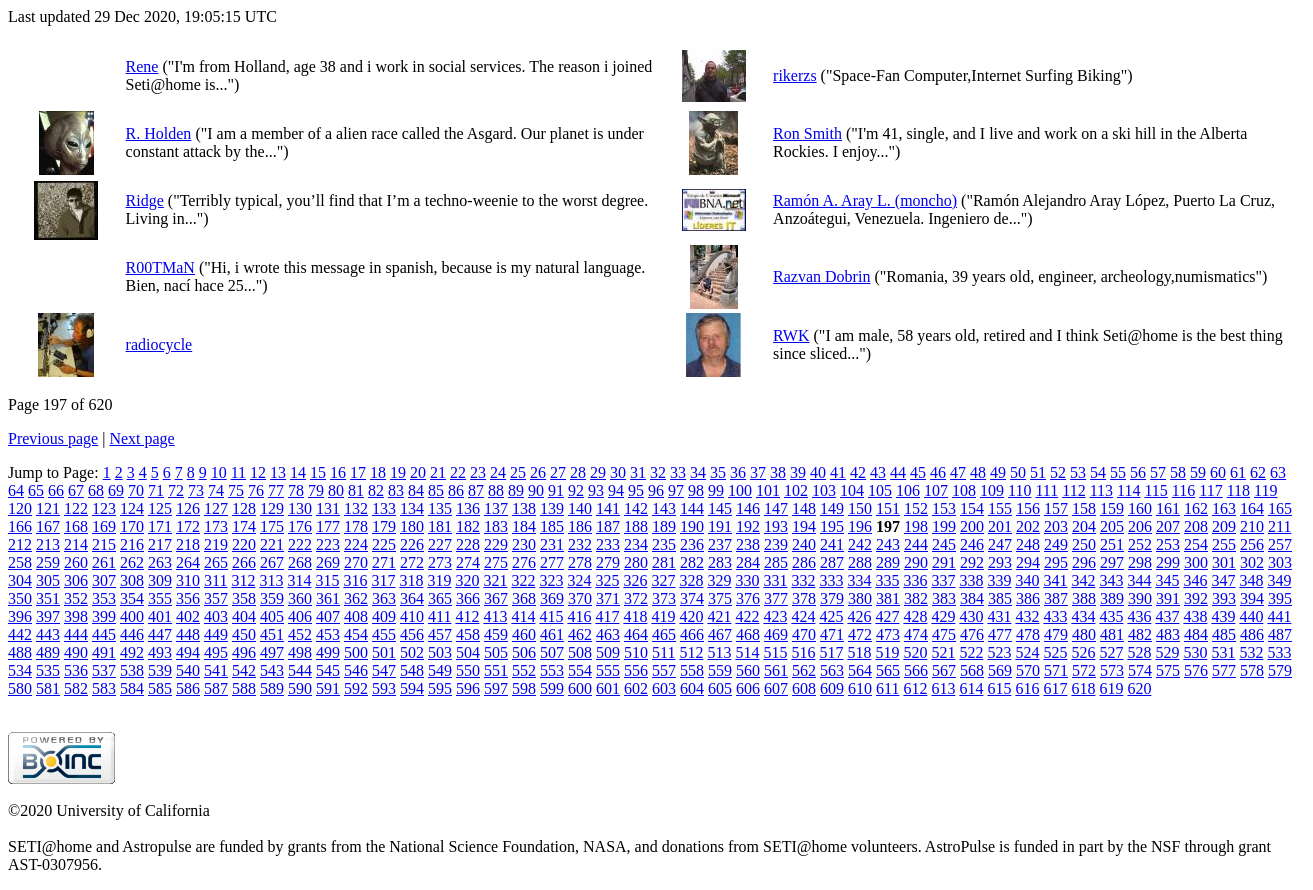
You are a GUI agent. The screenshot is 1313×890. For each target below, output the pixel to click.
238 (748, 544)
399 (104, 616)
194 (804, 526)
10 (219, 472)
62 (1258, 472)
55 (1118, 472)
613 (943, 688)
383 (944, 598)
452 (300, 634)
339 (999, 580)
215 (104, 544)
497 (272, 652)
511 (663, 652)
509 (608, 652)
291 (944, 562)
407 (328, 616)
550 (468, 670)
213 (48, 544)
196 (860, 526)
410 (412, 616)
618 (1083, 688)
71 (156, 490)
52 (1058, 472)
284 (748, 562)
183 (496, 526)
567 (944, 670)
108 (964, 490)
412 (467, 616)
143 (664, 508)
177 (328, 526)
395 (1280, 598)
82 (376, 490)
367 (496, 598)
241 (832, 544)
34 (698, 472)
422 (747, 616)
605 (720, 688)
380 (860, 598)
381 (888, 598)
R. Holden (159, 133)
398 (76, 616)
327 (663, 580)
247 (1000, 544)
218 (188, 544)
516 (803, 652)
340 (1027, 580)
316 (355, 580)
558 (692, 670)
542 (244, 670)
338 (971, 580)
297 (1112, 562)
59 (1198, 472)
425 (831, 616)
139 (552, 508)
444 (76, 634)
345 (1167, 580)
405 (272, 616)
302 (1252, 562)
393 (1224, 598)
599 (552, 688)
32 (658, 472)
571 (1056, 670)
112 (1073, 490)
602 (636, 688)
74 (216, 490)
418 (635, 616)
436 (1139, 616)
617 (1055, 688)
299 (1168, 562)
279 (608, 562)
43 (878, 472)
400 (132, 616)
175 (272, 526)
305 (48, 580)
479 (1056, 634)
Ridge (145, 200)
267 (272, 562)
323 (551, 580)
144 (692, 508)
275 (496, 562)
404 (244, 616)
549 (440, 670)
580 (20, 688)
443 (48, 634)
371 (608, 598)
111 (1046, 490)
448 (188, 634)
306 (76, 580)
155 (1000, 508)
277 (552, 562)
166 (20, 526)
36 (738, 472)
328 (691, 580)
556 (636, 670)
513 (719, 652)
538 (132, 670)
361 (328, 598)
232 (580, 544)
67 (76, 490)
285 (776, 562)
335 (887, 580)
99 (716, 490)
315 (327, 580)
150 (860, 508)
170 (132, 526)
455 (384, 634)
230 (524, 544)
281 (664, 562)
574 (1140, 670)
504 (468, 652)
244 (916, 544)
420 (691, 616)
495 (216, 652)
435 (1111, 616)
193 (776, 526)
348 (1251, 580)
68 (96, 490)
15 (318, 472)
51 (1038, 472)
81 (356, 490)
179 (384, 526)
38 (778, 472)
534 (20, 670)
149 (832, 508)
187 (608, 526)
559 (720, 670)
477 (1000, 634)
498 (300, 652)
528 (1139, 652)
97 (676, 490)
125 (160, 508)
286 (804, 562)
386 (1028, 598)
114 (1128, 490)
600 (580, 688)
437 (1167, 616)
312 (243, 580)
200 (972, 526)
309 (160, 580)
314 (299, 580)
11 (238, 472)
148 (804, 508)
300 (1196, 562)
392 (1196, 598)
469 (776, 634)
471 (832, 634)
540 (188, 670)
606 (748, 688)
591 (328, 688)
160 (1140, 508)
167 (48, 526)
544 (300, 670)
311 (215, 580)
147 (776, 508)
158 (1084, 508)
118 (1238, 490)
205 (1112, 526)
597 (496, 688)
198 (916, 526)
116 (1183, 490)
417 (607, 616)
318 (411, 580)
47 (958, 472)
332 (803, 580)
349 (1279, 580)
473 (888, 634)
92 (576, 490)
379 (832, 598)
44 (898, 472)
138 (524, 508)
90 (536, 490)
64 (16, 490)
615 (999, 688)
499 (328, 652)
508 (580, 652)
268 (300, 562)
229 (496, 544)
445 (104, 634)
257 (1280, 544)
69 (116, 490)
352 (76, 598)
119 (1265, 490)
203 (1056, 526)
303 (1280, 562)
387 (1056, 598)
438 (1195, 616)
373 (664, 598)
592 (356, 688)
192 (748, 526)
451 (272, 634)
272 (412, 562)
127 (216, 508)
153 (944, 508)
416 (579, 616)
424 (803, 616)
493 (160, 652)
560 (748, 670)
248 (1028, 544)
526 (1083, 652)
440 (1251, 616)
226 (412, 544)
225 (384, 544)
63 (1278, 472)
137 (496, 508)
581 (48, 688)
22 (458, 472)
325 (607, 580)
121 (48, 508)
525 (1055, 652)
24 (498, 472)
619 (1111, 688)
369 (552, 598)
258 (20, 562)
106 (908, 490)
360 (300, 598)
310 (188, 580)
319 (439, 580)
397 (48, 616)
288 (860, 562)
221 (272, 544)
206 (1140, 526)
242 (860, 544)
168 (76, 526)
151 (888, 508)
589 (272, 688)
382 (916, 598)
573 (1112, 670)
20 (418, 472)
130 (300, 508)
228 (468, 544)
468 (748, 634)
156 (1028, 508)
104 (852, 490)
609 (832, 688)
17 (358, 472)
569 (1000, 670)
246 (972, 544)
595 (440, 688)
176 (300, 526)
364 (412, 598)
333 (831, 580)
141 (608, 508)
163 (1224, 508)
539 (160, 670)
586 (188, 688)
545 (328, 670)
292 (972, 562)
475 (944, 634)
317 (383, 580)
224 (356, 544)
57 (1158, 472)
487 (1280, 634)
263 (160, 562)
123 (104, 508)
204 (1084, 526)
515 (775, 652)
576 (1196, 670)
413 (495, 616)
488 (20, 652)
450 (244, 634)
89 (516, 490)
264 (188, 562)
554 (580, 670)
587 (216, 688)
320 (467, 580)
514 (747, 652)
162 (1196, 508)
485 (1224, 634)
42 (858, 472)
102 (796, 490)
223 (328, 544)
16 (338, 472)
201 (1000, 526)
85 (436, 490)
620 (1139, 688)
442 (20, 634)
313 (271, 580)
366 (468, 598)
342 (1083, 580)
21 (438, 472)
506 (524, 652)
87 (476, 490)
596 (468, 688)
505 (496, 652)
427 (887, 616)
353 (104, 598)
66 (56, 490)
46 (938, 472)
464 (636, 634)
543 (272, 670)
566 (916, 670)
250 (1084, 544)
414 (523, 616)
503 (440, 652)
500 (356, 652)
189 (664, 526)
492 (132, 652)
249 (1056, 544)
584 (132, 688)
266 (244, 562)
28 (578, 472)
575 (1168, 670)
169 (104, 526)
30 (618, 472)
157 (1056, 508)
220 (244, 544)
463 (608, 634)
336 (915, 580)
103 (824, 490)
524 (1027, 652)
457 (440, 634)
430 (971, 616)
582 (76, 688)
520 (915, 652)
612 (915, 688)
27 (558, 472)
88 (496, 490)
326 (635, 580)
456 (412, 634)
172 (188, 526)
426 (859, 616)
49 (998, 472)
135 (440, 508)
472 (860, 634)
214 (76, 544)
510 (636, 652)
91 (556, 490)
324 (579, 580)
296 (1084, 562)
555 (608, 670)
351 (48, 598)
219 (216, 544)
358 (244, 598)
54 (1098, 472)
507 (552, 652)
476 (972, 634)
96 (656, 490)
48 (978, 472)
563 (832, 670)
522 (971, 652)
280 (636, 562)
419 (663, 616)
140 (580, 508)
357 (216, 598)
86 (456, 490)
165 (1280, 508)
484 (1196, 634)
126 (188, 508)
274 (468, 562)
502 (412, 652)
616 (1027, 688)
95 (636, 490)
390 (1140, 598)
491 (104, 652)
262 (132, 562)
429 (943, 616)
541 (216, 670)
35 (718, 472)
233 (608, 544)
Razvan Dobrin (821, 276)
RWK (791, 335)
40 (818, 472)
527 (1111, 652)
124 (132, 508)
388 (1084, 598)
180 (412, 526)
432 (1027, 616)
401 (160, 616)
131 (328, 508)
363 (384, 598)
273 (440, 562)
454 (356, 634)
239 (776, 544)
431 (999, 616)
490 (76, 652)
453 (328, 634)
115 (1155, 490)
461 (552, 634)
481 (1112, 634)
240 (804, 544)
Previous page (53, 438)
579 (1280, 670)
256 (1252, 544)
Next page (141, 438)
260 (76, 562)
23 (478, 472)
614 (971, 688)
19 (398, 472)
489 (48, 652)
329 (719, 580)
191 (720, 526)
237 (720, 544)
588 (244, 688)
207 (1168, 526)
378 (804, 598)
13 (278, 472)
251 (1112, 544)
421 (719, 616)
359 (272, 598)
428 (915, 616)
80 (336, 490)
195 (832, 526)
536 (76, 670)
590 (300, 688)
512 (691, 652)
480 (1084, 634)
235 (664, 544)
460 (524, 634)
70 (136, 490)
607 (776, 688)
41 (838, 472)
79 (316, 490)
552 (524, 670)
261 (104, 562)
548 (412, 670)
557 (664, 670)
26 (538, 472)
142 (636, 508)
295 (1056, 562)
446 (132, 634)
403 (216, 616)
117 (1210, 490)
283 (720, 562)
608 (804, 688)
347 (1223, 580)
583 (104, 688)
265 (216, 562)
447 (160, 634)
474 (916, 634)
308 (132, 580)
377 (776, 598)
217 (160, 544)
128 (244, 508)
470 (804, 634)
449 (216, 634)
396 (20, 616)
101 (768, 490)
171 (160, 526)
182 (468, 526)
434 (1083, 616)
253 (1168, 544)
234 (636, 544)
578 (1252, 670)
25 (518, 472)
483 (1168, 634)
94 (616, 490)
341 (1055, 580)
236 (692, 544)
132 (356, 508)
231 (552, 544)
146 (748, 508)
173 (216, 526)
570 (1028, 670)
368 (524, 598)
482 (1140, 634)
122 (76, 508)
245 (944, 544)
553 (552, 670)
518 (859, 652)
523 (999, 652)
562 (804, 670)
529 (1167, 652)
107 (936, 490)
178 (356, 526)
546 (356, 670)
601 (608, 688)
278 (580, 562)
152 (916, 508)
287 (832, 562)
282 (692, 562)
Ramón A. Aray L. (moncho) (865, 200)
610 (860, 688)
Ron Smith (807, 133)
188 (636, 526)
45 (918, 472)
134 (412, 508)
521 (943, 652)
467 (720, 634)
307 (104, 580)
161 (1168, 508)
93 (596, 490)
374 (692, 598)
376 (748, 598)
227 (440, 544)
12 (258, 472)
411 (439, 616)
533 (1279, 652)
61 (1238, 472)
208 (1196, 526)
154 (972, 508)
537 (104, 670)
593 (384, 688)
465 (664, 634)
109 (992, 490)
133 (384, 508)
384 (972, 598)
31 (638, 472)
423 (775, 616)
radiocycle (159, 344)
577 (1224, 670)
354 (132, 598)
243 (888, 544)
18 (378, 472)
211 (1279, 526)
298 (1140, 562)
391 (1168, 598)
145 (720, 508)
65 (36, 490)
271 (384, 562)
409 (384, 616)
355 (160, 598)
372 (636, 598)
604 (692, 688)
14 (298, 472)
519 (887, 652)
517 (831, 652)
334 (859, 580)
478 (1028, 634)
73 (196, 490)
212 (20, 544)
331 (775, 580)
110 (1019, 490)
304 (20, 580)
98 (696, 490)
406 (300, 616)
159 (1112, 508)
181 (440, 526)
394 (1252, 598)
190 (692, 526)
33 (678, 472)
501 (384, 652)
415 (551, 616)
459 (496, 634)
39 (798, 472)
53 (1078, 472)
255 (1224, 544)
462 (580, 634)
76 (256, 490)
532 (1251, 652)
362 (356, 598)
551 (496, 670)
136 (468, 508)
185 (552, 526)
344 (1139, 580)
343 (1111, 580)
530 (1195, 652)
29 (598, 472)
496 (244, 652)
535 (48, 670)
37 (758, 472)
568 (972, 670)
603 (664, 688)
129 (272, 508)
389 (1112, 598)
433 (1055, 616)
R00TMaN (160, 267)
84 (416, 490)
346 (1195, 580)
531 (1223, 652)
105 (880, 490)
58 (1178, 472)
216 (132, 544)
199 (944, 526)
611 (887, 688)
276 (524, 562)
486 (1252, 634)
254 (1196, 544)
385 (1000, 598)
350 (20, 598)
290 (916, 562)
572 (1084, 670)
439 (1223, 616)
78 (296, 490)
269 (328, 562)
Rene (142, 66)
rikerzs (795, 75)
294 (1028, 562)
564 (860, 670)
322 (523, 580)
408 (356, 616)
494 (188, 652)
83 (396, 490)
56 (1138, 472)
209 (1224, 526)
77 (276, 490)
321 (495, 580)
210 (1252, 526)
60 (1218, 472)
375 (720, 598)
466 (692, 634)
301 (1224, 562)
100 (740, 490)
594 (412, 688)
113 (1101, 490)
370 (580, 598)
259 (48, 562)
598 (524, 688)
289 (888, 562)
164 (1252, 508)
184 (524, 526)
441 (1279, 616)
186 (580, 526)
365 (440, 598)
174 (244, 526)
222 (300, 544)
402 (188, 616)
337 (943, 580)
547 (384, 670)
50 (1018, 472)
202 (1028, 526)
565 (888, 670)
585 (160, 688)
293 (1000, 562)
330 (747, 580)
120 (20, 508)
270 (356, 562)
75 (236, 490)
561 (776, 670)
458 (468, 634)
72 (176, 490)
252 (1140, 544)
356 (188, 598)
